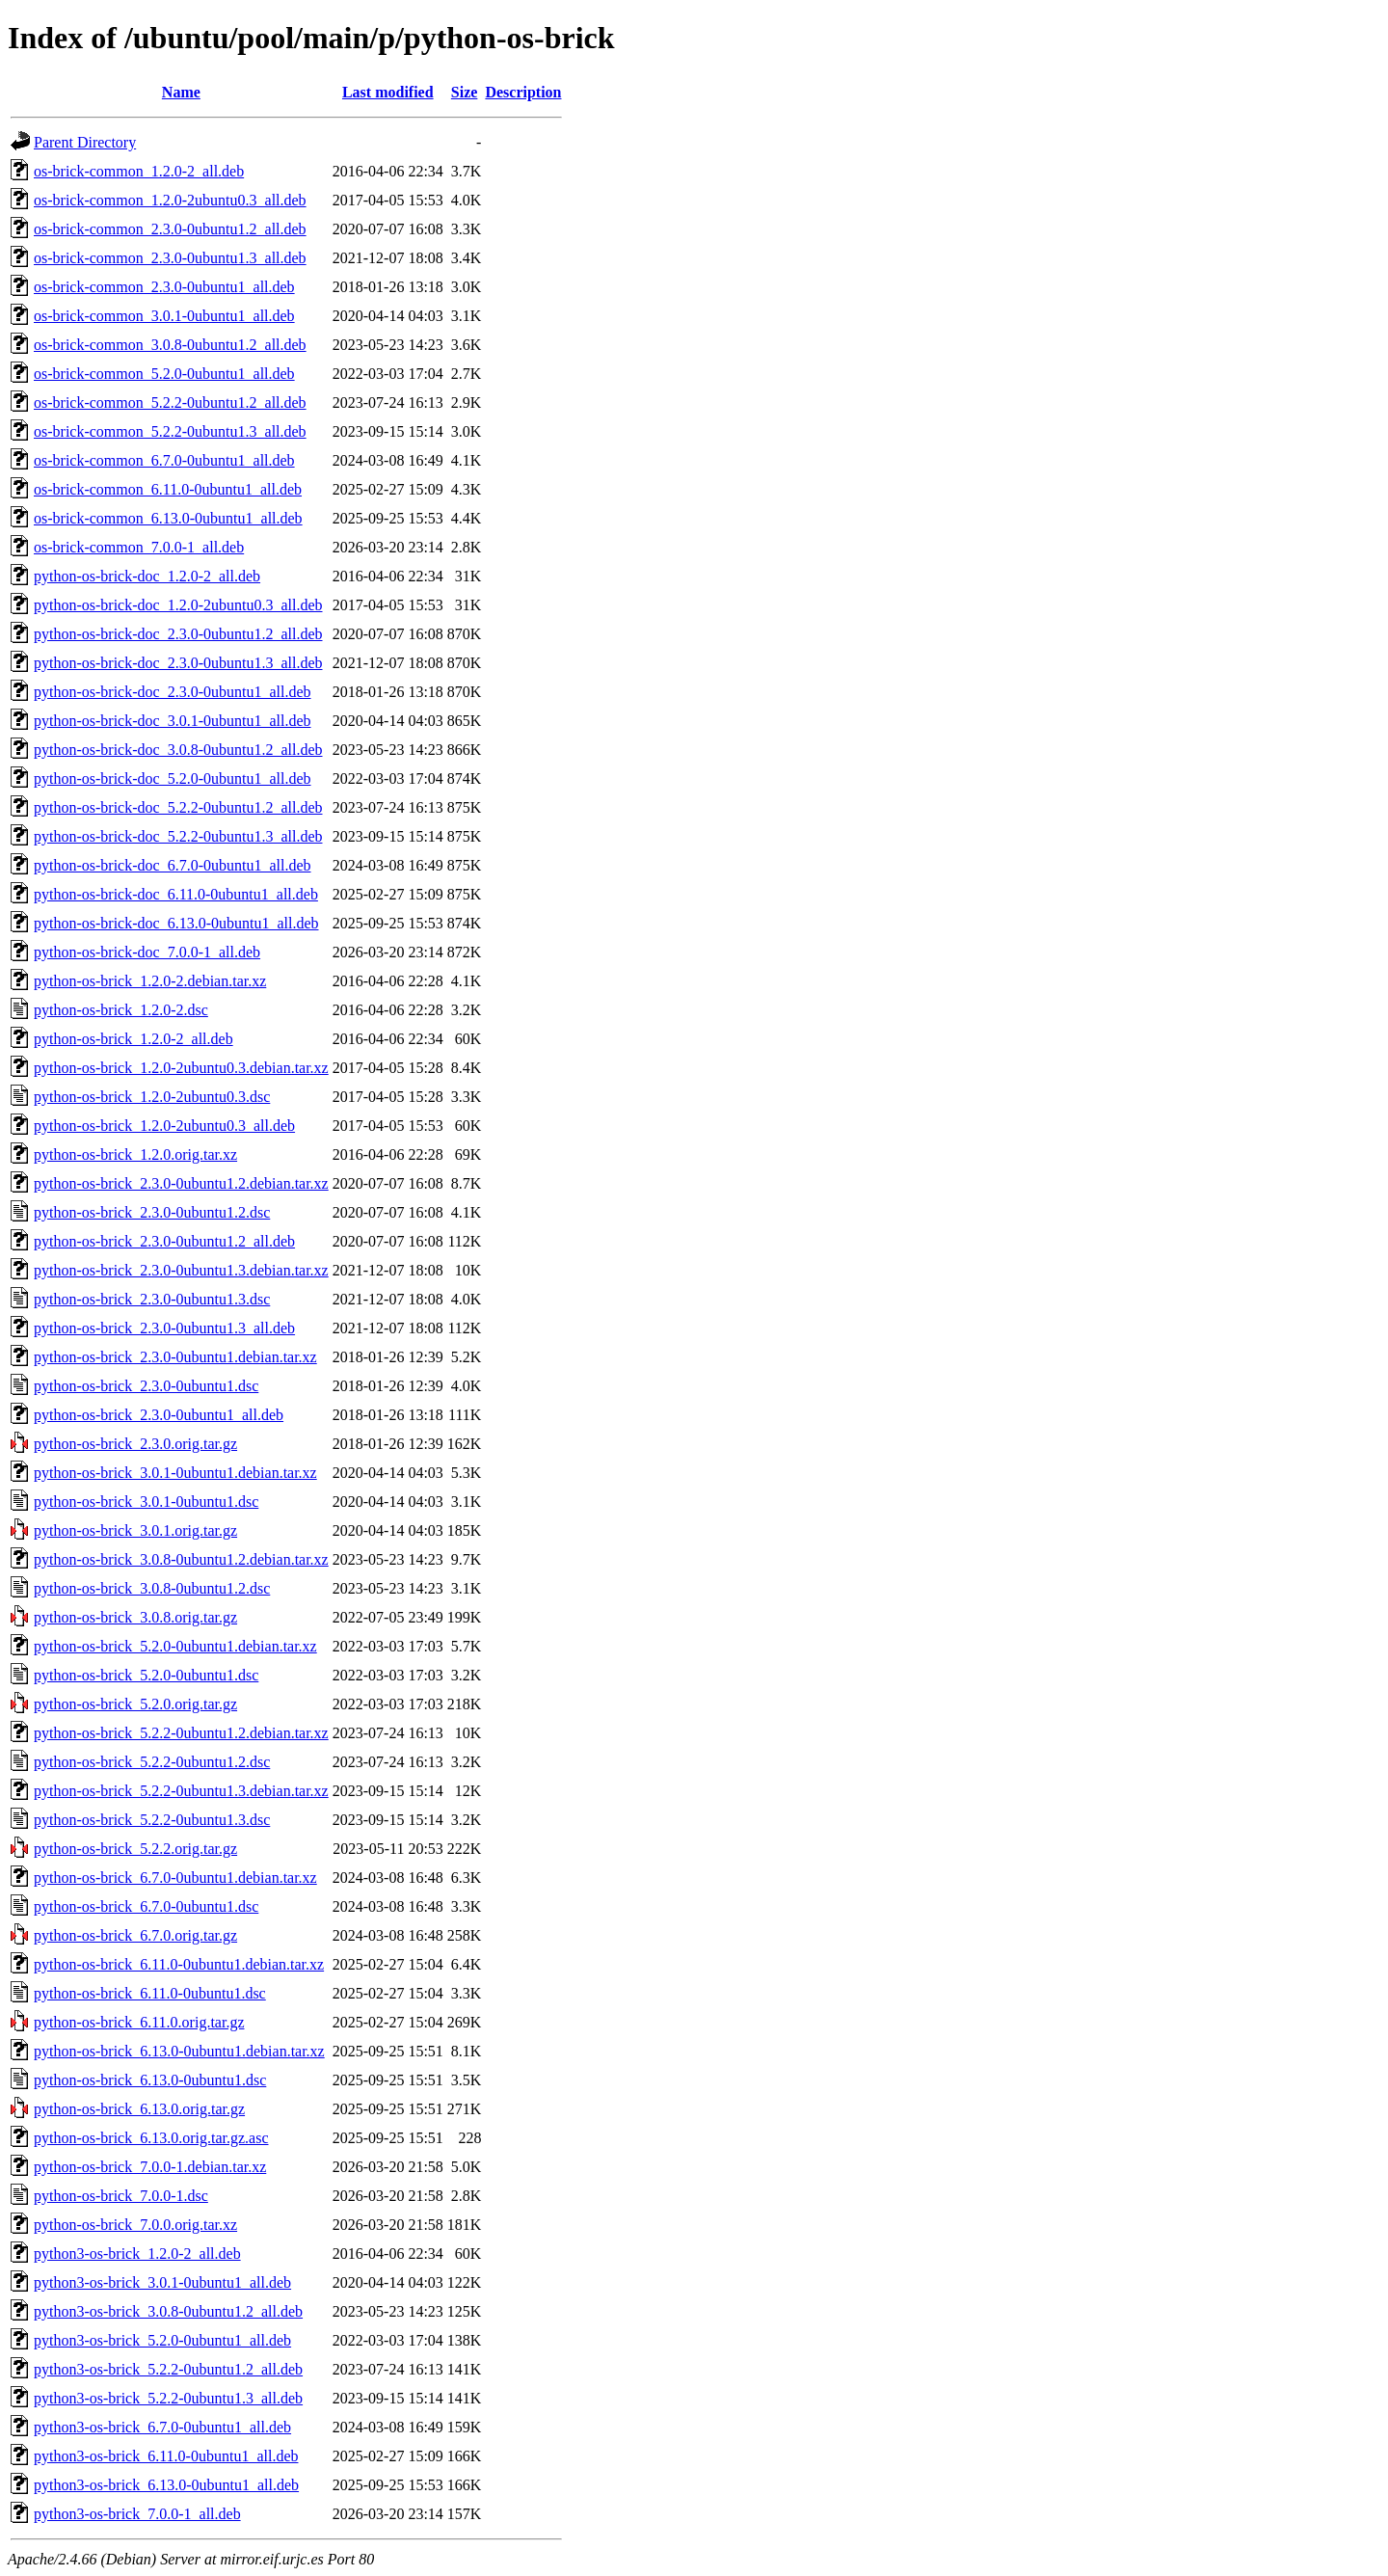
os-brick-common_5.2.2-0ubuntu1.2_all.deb (170, 402)
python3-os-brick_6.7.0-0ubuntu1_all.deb (162, 2427)
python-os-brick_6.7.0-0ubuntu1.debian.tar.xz (175, 1877)
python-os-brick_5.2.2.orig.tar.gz (135, 1848)
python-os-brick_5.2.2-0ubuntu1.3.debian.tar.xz (181, 1791)
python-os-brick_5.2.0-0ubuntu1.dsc (146, 1675)
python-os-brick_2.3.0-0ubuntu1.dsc (146, 1386)
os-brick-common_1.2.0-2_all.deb (139, 171)
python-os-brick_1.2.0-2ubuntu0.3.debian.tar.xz (181, 1068)
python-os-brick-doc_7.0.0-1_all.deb (147, 952)
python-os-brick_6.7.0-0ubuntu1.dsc (146, 1906)
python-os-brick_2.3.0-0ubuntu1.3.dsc (152, 1299)
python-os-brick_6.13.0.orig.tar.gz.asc (151, 2138)
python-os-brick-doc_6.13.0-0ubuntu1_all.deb (176, 923)
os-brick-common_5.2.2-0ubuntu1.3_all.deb (170, 431)
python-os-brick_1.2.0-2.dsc (121, 1010)
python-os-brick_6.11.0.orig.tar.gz (139, 2022)
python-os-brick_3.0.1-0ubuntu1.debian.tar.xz (175, 1472)
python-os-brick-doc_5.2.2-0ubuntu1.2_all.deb (178, 807)
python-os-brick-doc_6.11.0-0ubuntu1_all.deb (176, 894)
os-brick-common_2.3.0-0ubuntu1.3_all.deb (170, 258)
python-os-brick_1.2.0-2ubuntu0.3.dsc (152, 1096)
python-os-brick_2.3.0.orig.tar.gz (135, 1444)
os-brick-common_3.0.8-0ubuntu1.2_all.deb (170, 344)
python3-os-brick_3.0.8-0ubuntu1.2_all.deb (168, 2311)
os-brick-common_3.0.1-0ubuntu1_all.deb (164, 316)
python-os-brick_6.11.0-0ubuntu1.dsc (150, 1993)
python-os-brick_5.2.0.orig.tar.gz (135, 1704)
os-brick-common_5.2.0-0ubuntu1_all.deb (164, 373)
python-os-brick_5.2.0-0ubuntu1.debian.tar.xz (175, 1646)
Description (523, 92)
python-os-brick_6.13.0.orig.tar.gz (139, 2109)
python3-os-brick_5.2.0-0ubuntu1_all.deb (162, 2340)
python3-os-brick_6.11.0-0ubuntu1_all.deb (166, 2456)
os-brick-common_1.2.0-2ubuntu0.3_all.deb (170, 200)
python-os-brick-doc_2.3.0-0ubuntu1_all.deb (172, 692)
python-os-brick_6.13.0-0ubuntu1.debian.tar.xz (179, 2051)
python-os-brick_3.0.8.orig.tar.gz (135, 1617)
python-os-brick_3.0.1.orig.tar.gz (135, 1530)
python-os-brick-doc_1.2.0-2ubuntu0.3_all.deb (178, 605)
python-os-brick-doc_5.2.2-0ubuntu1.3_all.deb (178, 836)
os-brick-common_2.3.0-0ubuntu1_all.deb (164, 287)
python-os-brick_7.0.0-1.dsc (121, 2195)
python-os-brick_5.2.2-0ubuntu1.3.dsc (152, 1819)
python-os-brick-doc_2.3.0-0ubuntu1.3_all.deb (178, 663)
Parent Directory (85, 142)
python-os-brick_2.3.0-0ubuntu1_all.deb (158, 1415)
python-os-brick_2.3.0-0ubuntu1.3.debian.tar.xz (181, 1270)
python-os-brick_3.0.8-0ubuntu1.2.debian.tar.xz (181, 1559)
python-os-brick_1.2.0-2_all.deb (133, 1039)
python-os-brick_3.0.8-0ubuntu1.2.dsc (152, 1588)
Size (464, 92)
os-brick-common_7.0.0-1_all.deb (139, 547)
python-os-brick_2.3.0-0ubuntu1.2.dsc (152, 1212)
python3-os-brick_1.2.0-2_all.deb (137, 2253)
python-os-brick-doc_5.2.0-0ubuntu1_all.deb (172, 778)
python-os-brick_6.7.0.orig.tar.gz (135, 1935)
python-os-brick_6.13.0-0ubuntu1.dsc (150, 2080)
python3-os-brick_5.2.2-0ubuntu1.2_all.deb (168, 2369)
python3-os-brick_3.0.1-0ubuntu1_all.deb (162, 2282)
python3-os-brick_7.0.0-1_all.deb (137, 2514)
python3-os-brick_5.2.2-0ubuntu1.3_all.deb (168, 2398)
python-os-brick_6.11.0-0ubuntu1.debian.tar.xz (179, 1964)
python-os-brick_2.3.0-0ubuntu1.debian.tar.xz (175, 1357)
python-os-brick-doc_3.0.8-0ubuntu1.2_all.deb (178, 749)
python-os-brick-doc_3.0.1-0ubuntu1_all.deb (172, 720)
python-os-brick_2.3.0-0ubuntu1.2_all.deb (164, 1241)
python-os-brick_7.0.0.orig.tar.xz (135, 2224)
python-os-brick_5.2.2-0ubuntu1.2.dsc (152, 1762)
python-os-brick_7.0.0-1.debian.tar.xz (150, 2167)
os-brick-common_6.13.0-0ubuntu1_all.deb (168, 518)
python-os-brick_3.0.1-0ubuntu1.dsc (146, 1501)
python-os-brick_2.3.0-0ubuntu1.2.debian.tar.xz (181, 1183)
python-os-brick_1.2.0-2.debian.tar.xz (150, 981)
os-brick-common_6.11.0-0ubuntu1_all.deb (168, 489)
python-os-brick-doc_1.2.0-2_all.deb (147, 576)
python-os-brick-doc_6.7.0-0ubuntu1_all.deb (172, 865)
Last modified (388, 92)
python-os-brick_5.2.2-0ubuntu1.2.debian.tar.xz (181, 1733)
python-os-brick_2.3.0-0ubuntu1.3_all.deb (164, 1328)
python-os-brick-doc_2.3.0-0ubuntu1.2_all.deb (178, 634)
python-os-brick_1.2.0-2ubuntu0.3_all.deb (164, 1125)
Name (181, 92)
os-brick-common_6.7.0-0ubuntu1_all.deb (164, 460)
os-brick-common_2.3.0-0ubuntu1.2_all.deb (170, 229)
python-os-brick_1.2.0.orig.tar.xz (135, 1154)
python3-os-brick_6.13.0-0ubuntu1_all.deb (166, 2485)
